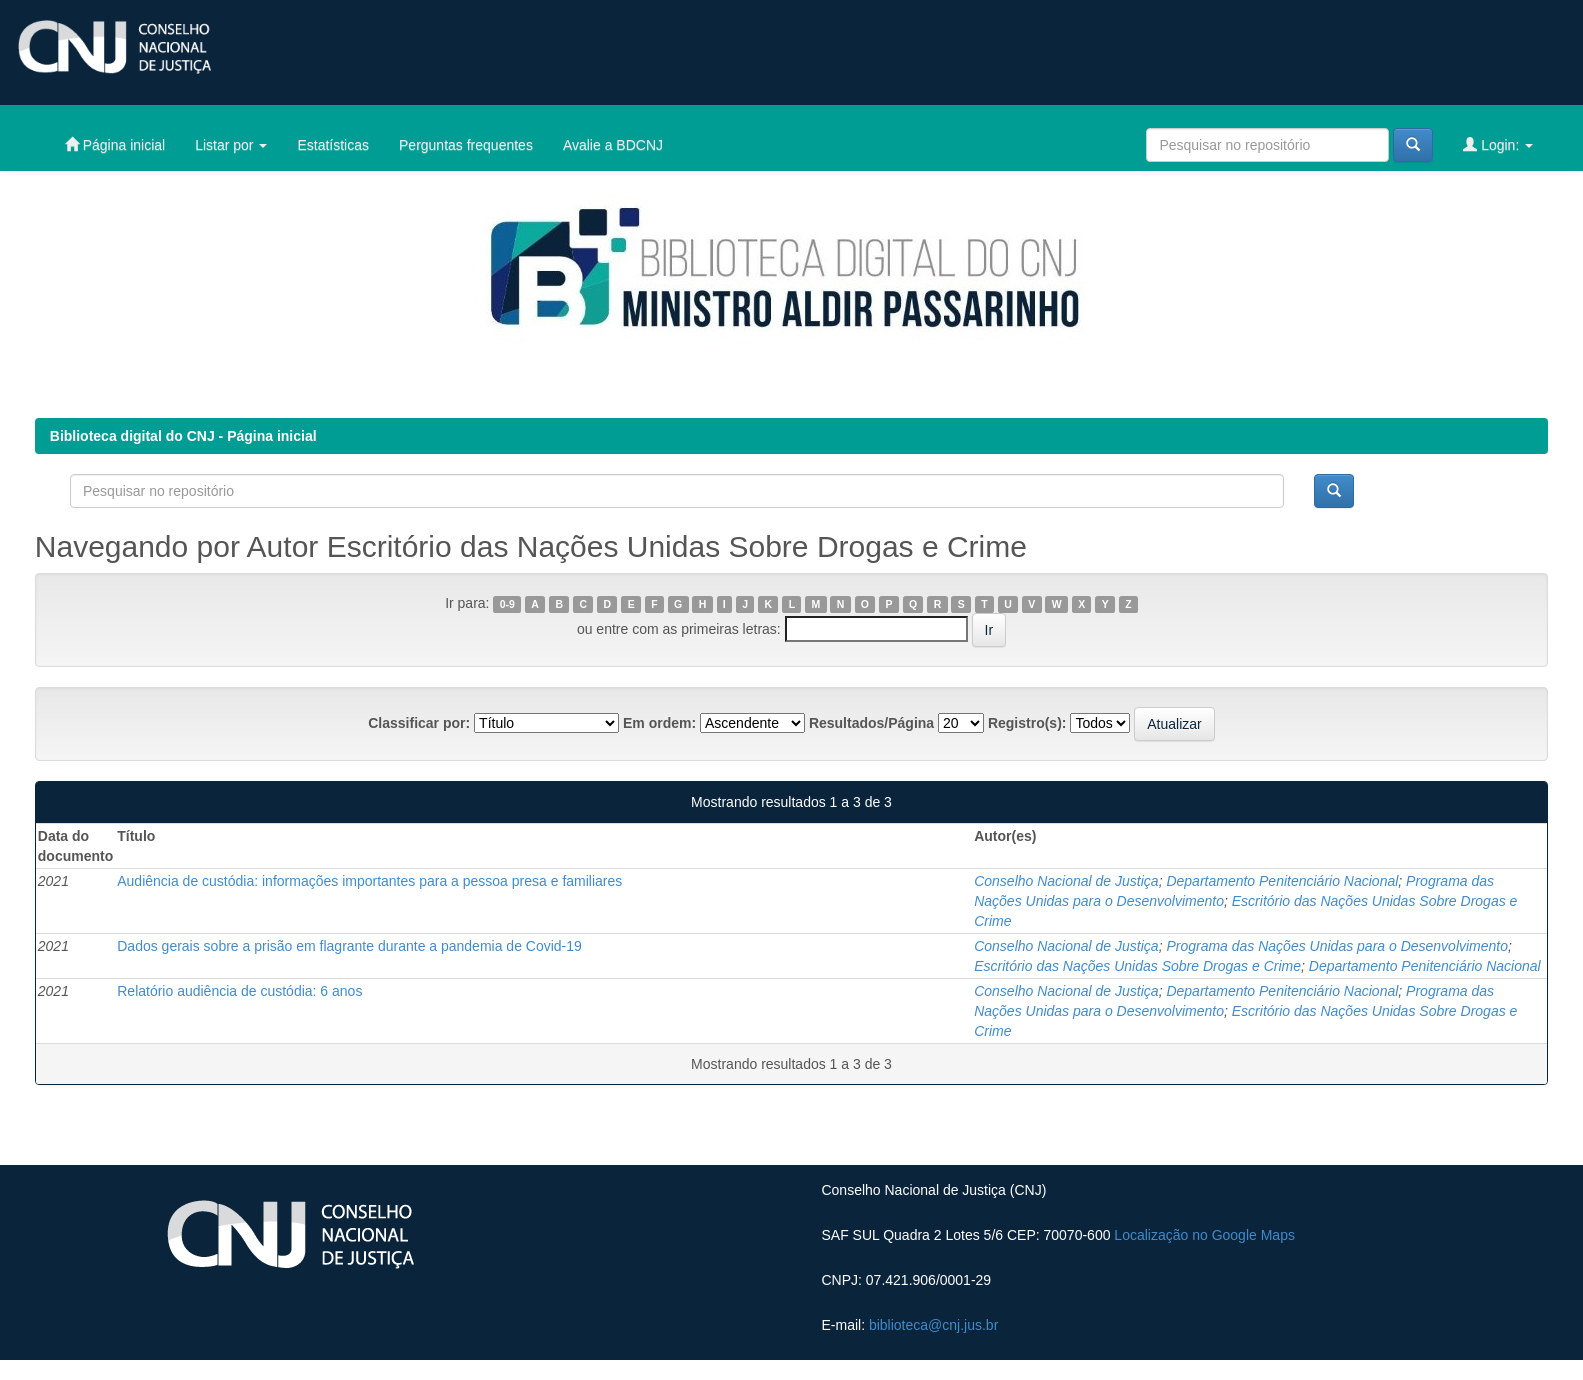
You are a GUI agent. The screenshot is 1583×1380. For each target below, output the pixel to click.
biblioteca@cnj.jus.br (933, 1325)
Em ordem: (659, 723)
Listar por (231, 145)
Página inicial (115, 144)
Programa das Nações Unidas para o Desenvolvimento (1337, 946)
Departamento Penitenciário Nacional (1282, 881)
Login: (1498, 144)
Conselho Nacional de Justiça (1066, 881)
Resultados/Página (871, 723)
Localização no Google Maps (1204, 1235)
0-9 (507, 604)
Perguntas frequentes (466, 145)
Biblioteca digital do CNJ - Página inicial (183, 436)
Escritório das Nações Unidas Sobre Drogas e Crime (1137, 966)
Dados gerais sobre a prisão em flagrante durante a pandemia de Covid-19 (349, 946)
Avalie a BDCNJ (613, 145)
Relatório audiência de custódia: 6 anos (239, 991)
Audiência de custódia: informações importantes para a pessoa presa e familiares (369, 881)
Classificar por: (419, 723)
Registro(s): (1027, 723)
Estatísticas (333, 145)
